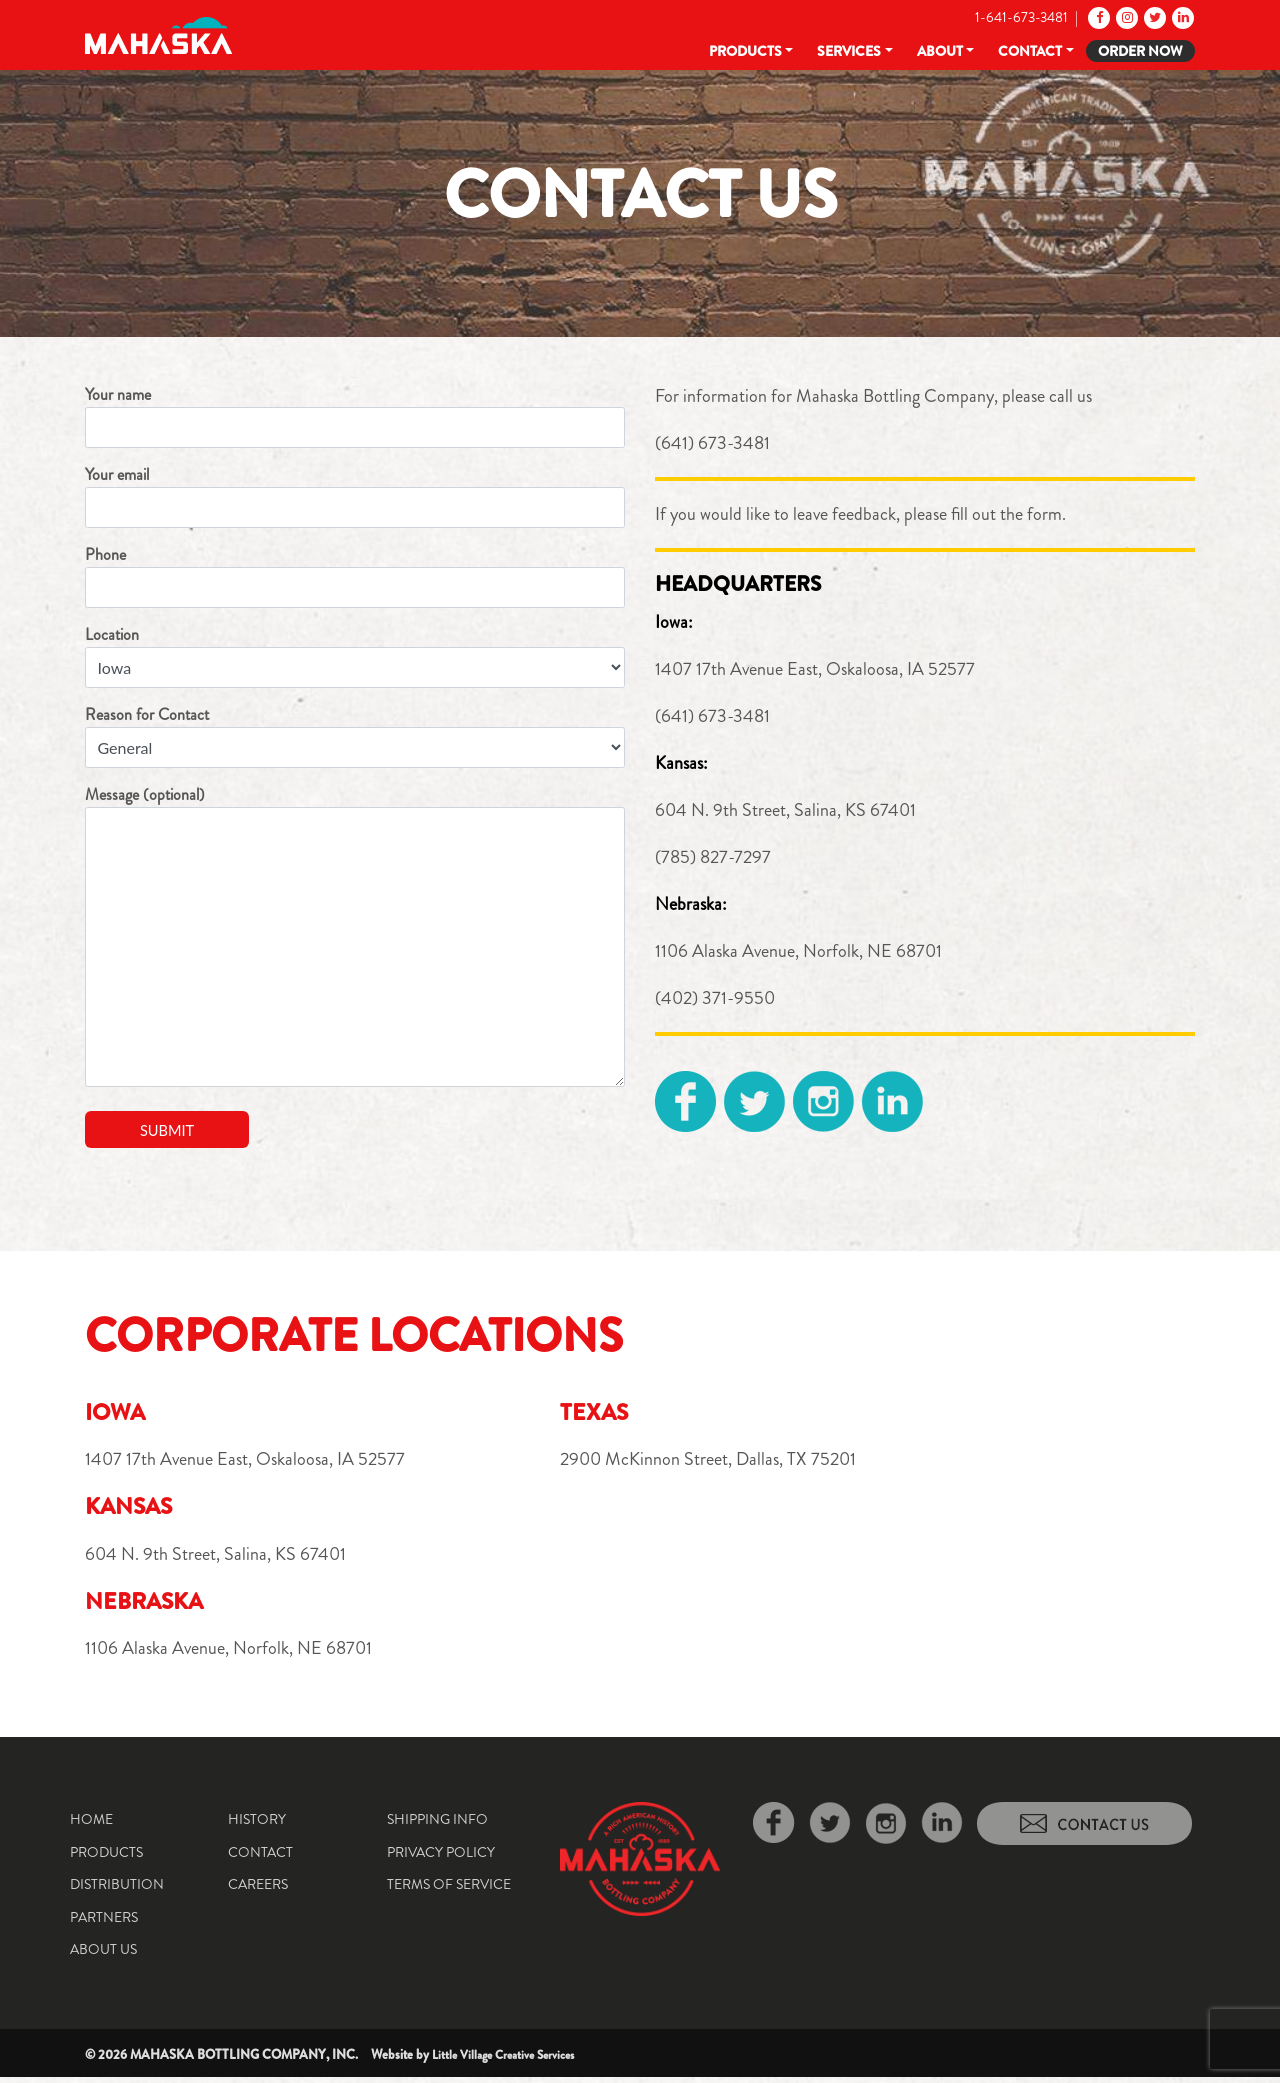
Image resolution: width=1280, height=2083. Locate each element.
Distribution (117, 1890)
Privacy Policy (441, 1858)
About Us (103, 1955)
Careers (258, 1890)
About (940, 51)
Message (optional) (355, 935)
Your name (355, 415)
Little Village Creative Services (510, 2060)
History (257, 1825)
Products (745, 51)
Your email (355, 495)
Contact (1030, 51)
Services (849, 51)
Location (355, 655)
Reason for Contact (355, 735)
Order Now (1140, 51)
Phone (355, 575)
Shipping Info (437, 1825)
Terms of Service (449, 1890)
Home (91, 1825)
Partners (104, 1923)
